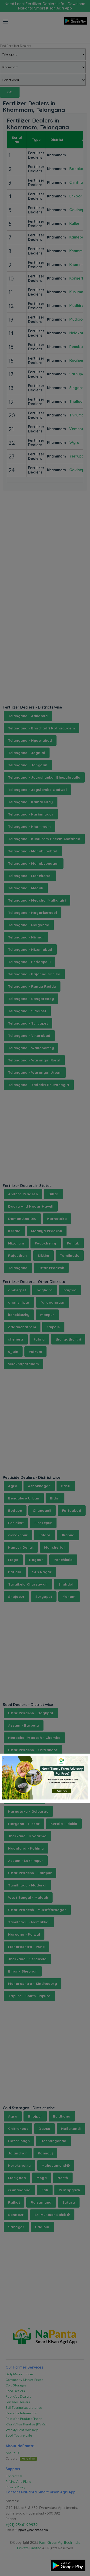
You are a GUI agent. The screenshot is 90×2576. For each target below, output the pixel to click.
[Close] (80, 1760)
